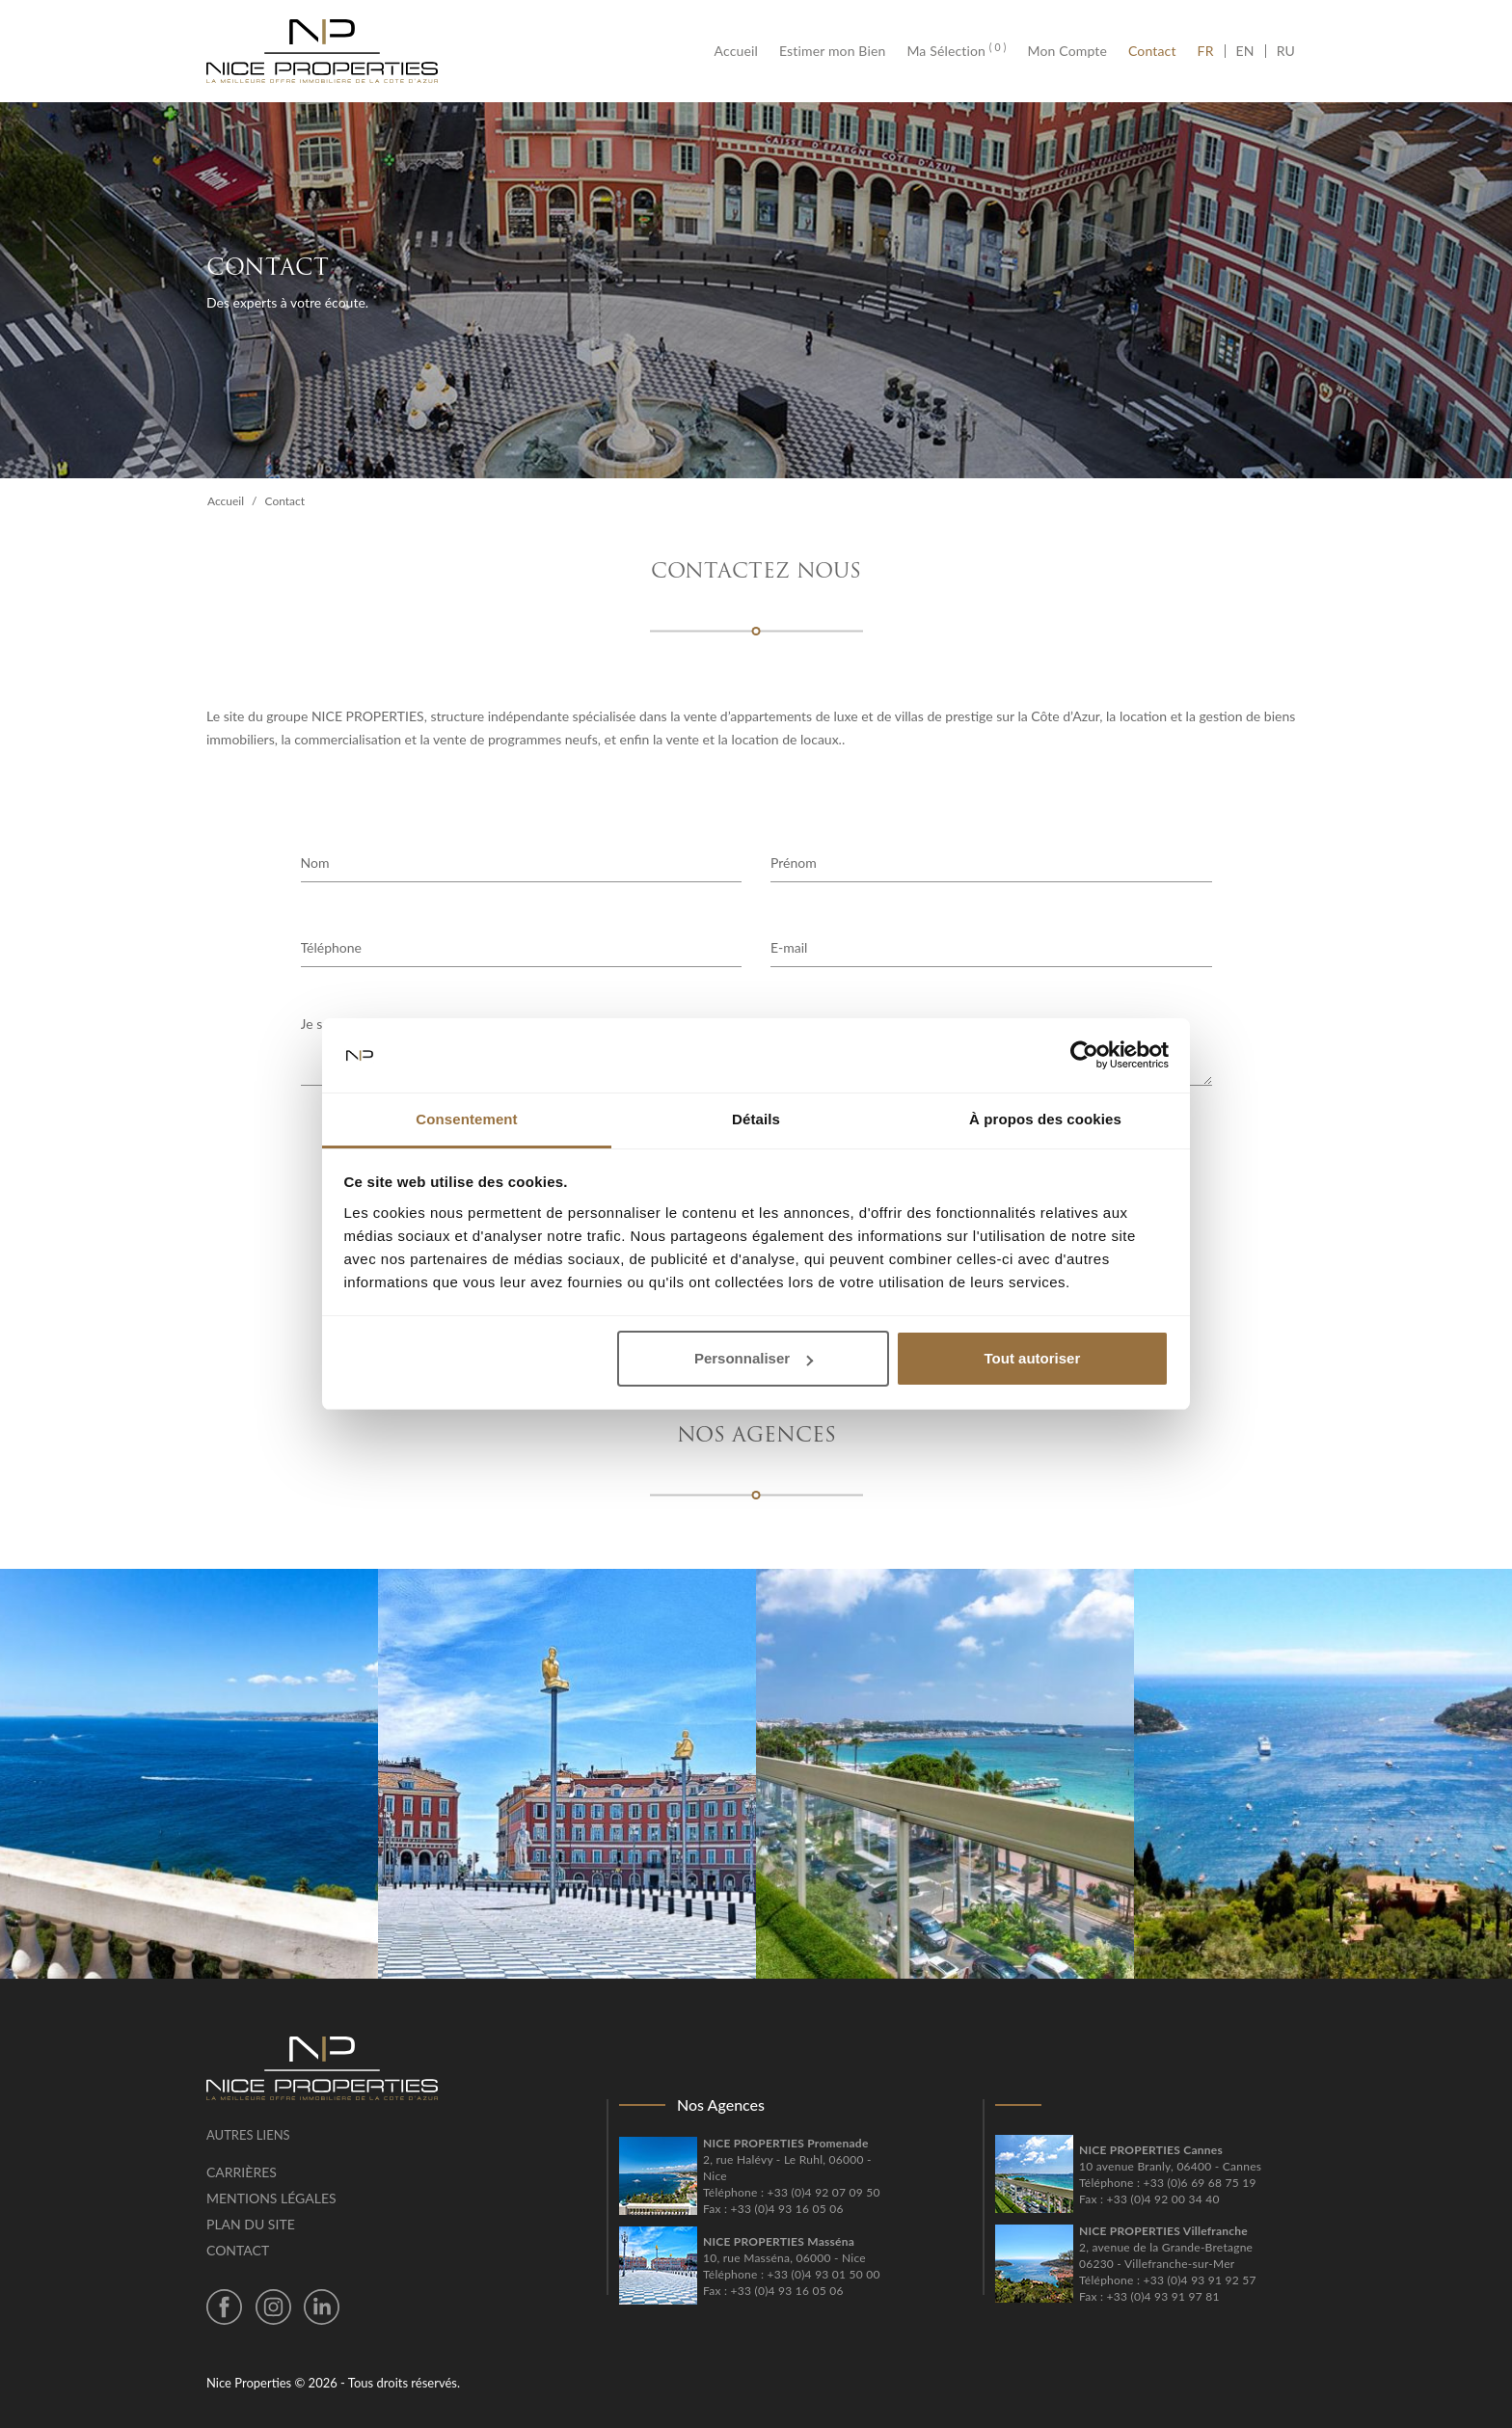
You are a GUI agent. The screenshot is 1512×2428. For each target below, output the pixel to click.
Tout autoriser (1033, 1358)
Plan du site (250, 2224)
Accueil (742, 51)
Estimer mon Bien (832, 51)
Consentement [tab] (466, 1119)
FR (1211, 51)
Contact (1152, 51)
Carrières (241, 2172)
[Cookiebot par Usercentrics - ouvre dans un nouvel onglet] (1084, 1055)
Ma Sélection (956, 51)
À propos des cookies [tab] (1045, 1119)
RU (1286, 51)
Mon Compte (1067, 51)
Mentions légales (271, 2198)
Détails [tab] (756, 1119)
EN (1245, 51)
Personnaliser (753, 1358)
